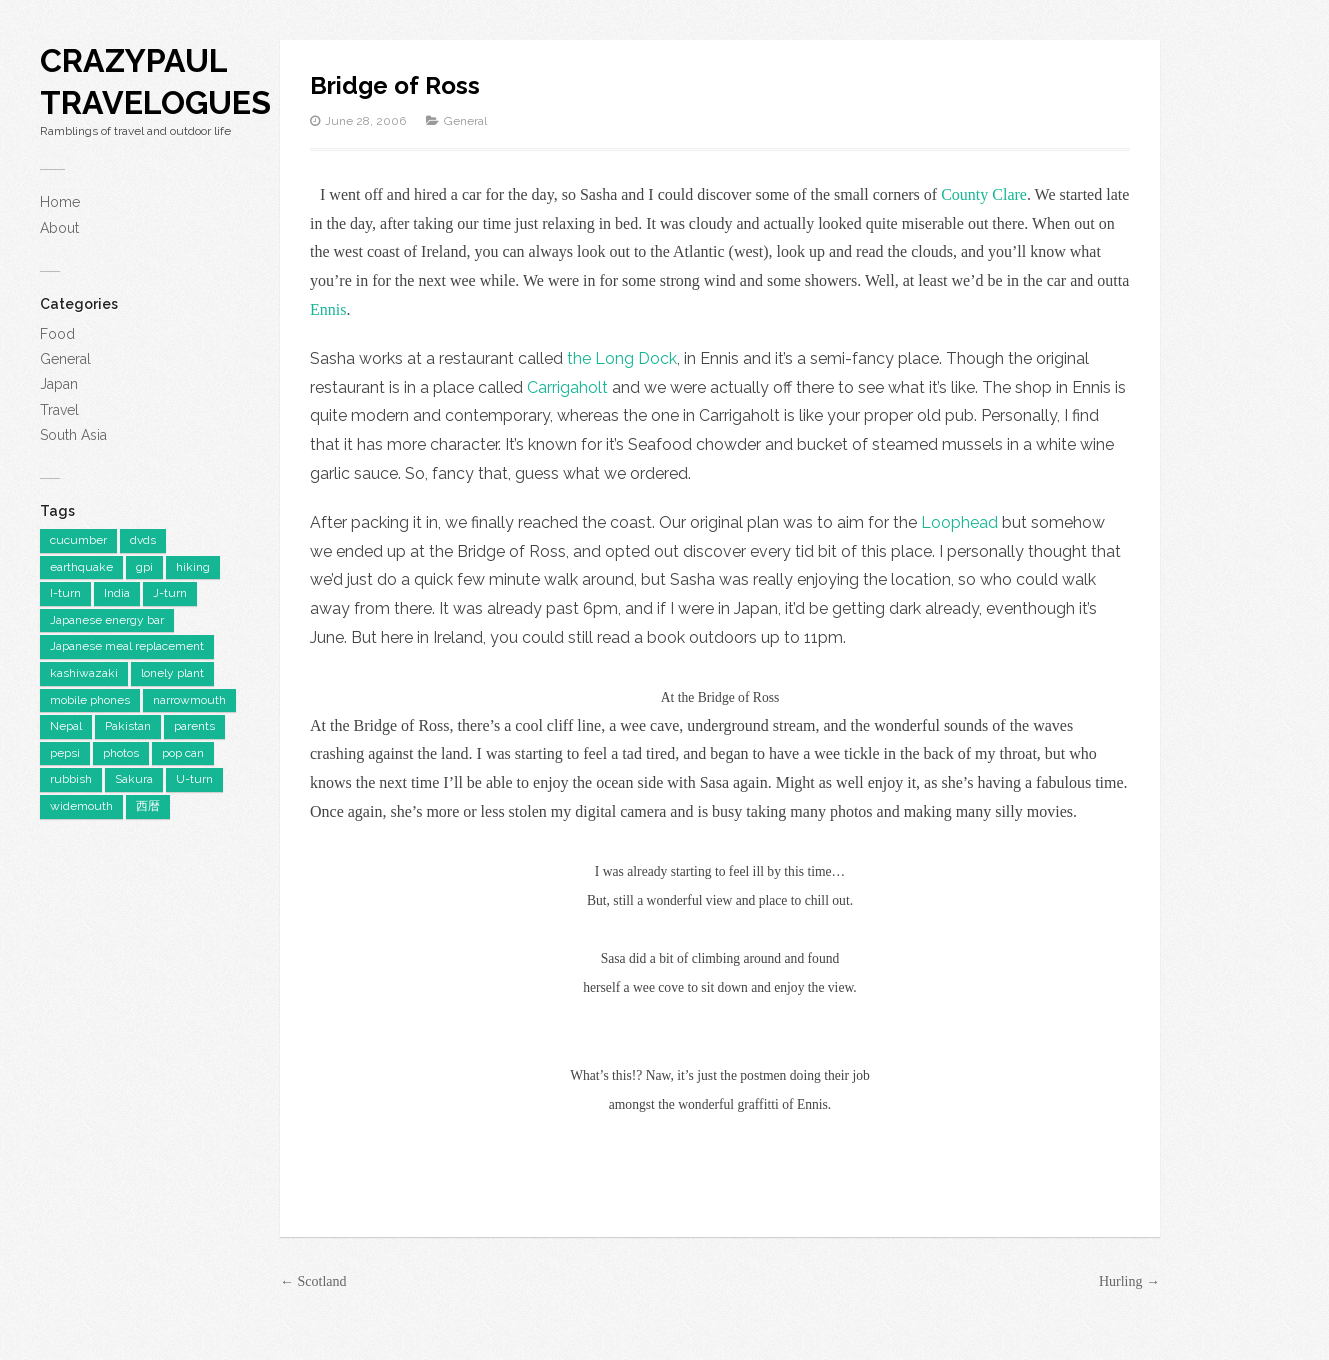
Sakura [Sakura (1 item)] (134, 779)
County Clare (984, 194)
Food (57, 334)
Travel (59, 410)
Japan (59, 384)
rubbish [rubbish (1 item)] (71, 779)
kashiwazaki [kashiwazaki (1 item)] (84, 673)
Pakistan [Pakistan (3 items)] (128, 726)
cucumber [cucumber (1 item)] (78, 540)
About (59, 228)
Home (60, 202)
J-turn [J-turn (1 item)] (170, 593)
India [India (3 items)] (117, 593)
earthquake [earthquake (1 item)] (81, 567)
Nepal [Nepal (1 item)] (66, 726)
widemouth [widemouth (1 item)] (81, 806)
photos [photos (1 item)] (121, 753)
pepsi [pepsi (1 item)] (65, 753)
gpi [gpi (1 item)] (144, 567)
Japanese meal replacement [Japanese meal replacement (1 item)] (127, 646)
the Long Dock (622, 358)
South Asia (73, 435)
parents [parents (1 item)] (194, 726)
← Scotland (313, 1281)
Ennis (328, 309)
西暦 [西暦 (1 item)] (148, 806)
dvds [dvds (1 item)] (143, 540)
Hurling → (1129, 1281)
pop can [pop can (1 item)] (183, 753)
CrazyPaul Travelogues (155, 81)
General (65, 359)
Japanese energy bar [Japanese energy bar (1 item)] (107, 620)
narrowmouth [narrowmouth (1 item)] (189, 700)
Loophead (961, 522)
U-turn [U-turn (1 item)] (194, 779)
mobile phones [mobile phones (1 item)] (90, 700)
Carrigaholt (567, 387)
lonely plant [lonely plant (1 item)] (172, 673)
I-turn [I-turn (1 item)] (65, 593)
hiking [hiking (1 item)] (193, 567)
